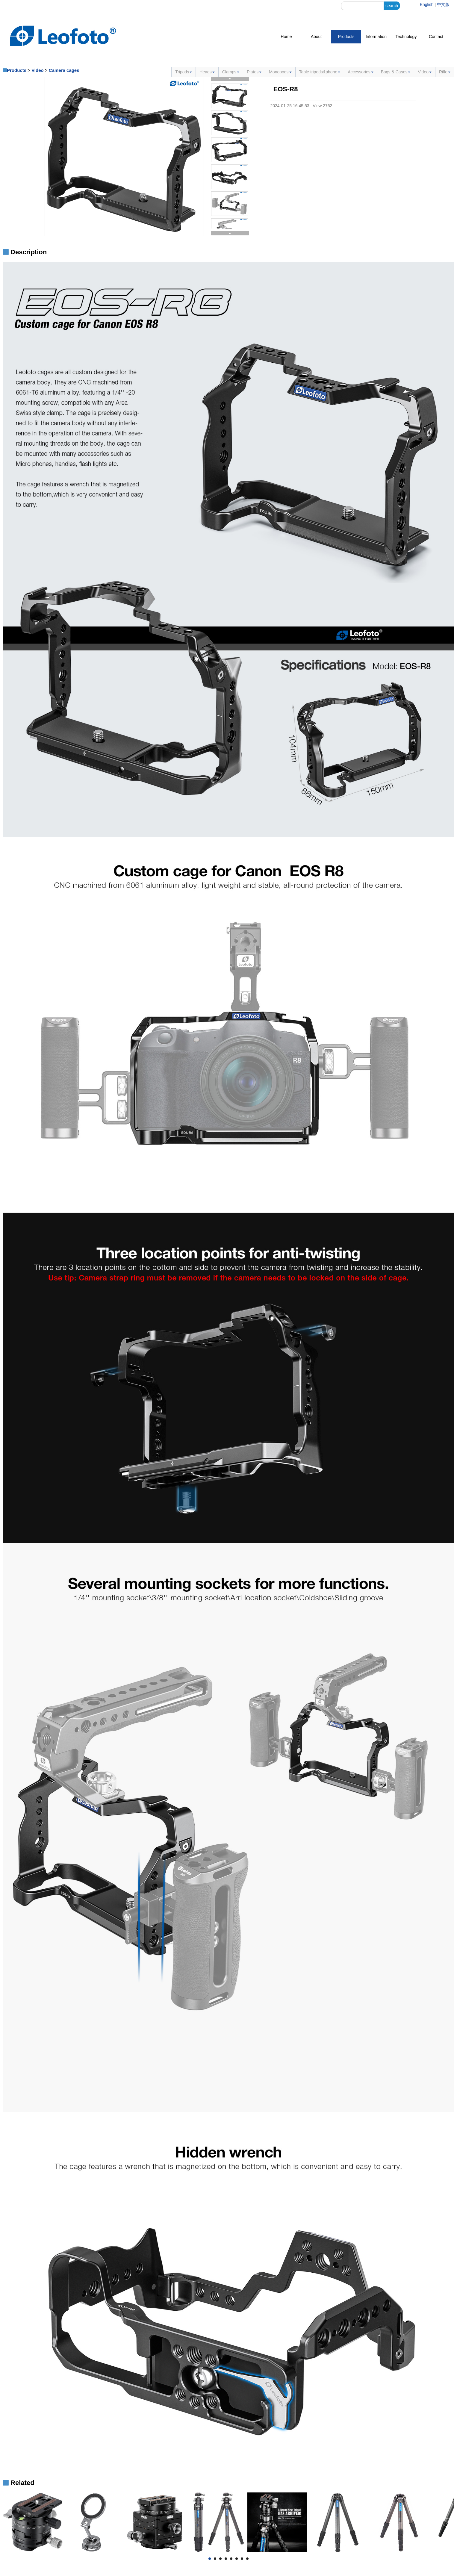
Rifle (444, 71)
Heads (206, 71)
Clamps (230, 71)
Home (286, 36)
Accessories (360, 71)
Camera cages (64, 70)
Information (376, 36)
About (316, 36)
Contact (436, 36)
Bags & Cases (396, 71)
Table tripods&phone (320, 71)
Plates (254, 71)
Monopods (280, 71)
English (427, 4)
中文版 (443, 4)
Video (37, 70)
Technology (406, 36)
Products (346, 36)
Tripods (183, 71)
